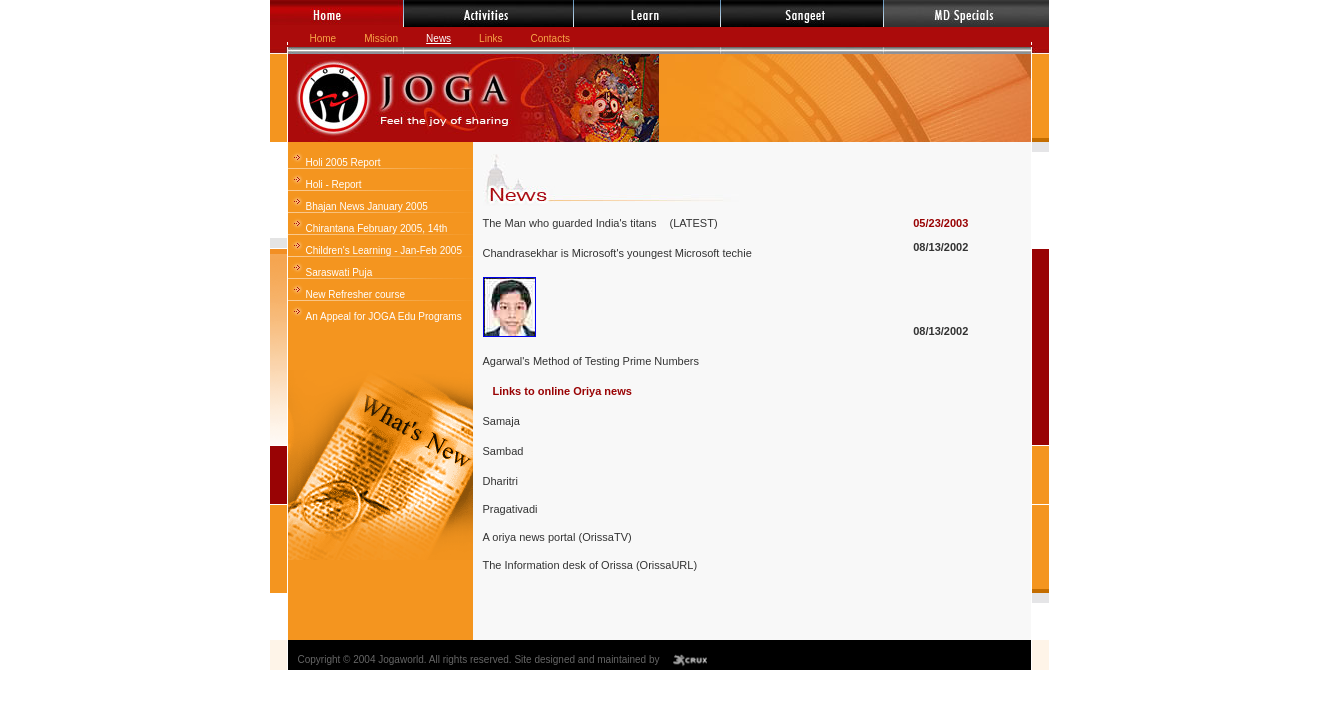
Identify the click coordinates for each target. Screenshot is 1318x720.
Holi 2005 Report (343, 162)
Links (490, 38)
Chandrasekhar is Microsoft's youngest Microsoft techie (617, 253)
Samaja (501, 421)
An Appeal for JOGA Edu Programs (384, 316)
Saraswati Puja (339, 272)
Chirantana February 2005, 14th (377, 228)
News (438, 38)
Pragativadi (510, 509)
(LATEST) (693, 223)
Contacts (549, 38)
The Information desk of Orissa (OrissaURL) (590, 565)
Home (323, 38)
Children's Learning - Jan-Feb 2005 (384, 250)
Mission (381, 38)
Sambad (503, 451)
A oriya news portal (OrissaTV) (557, 537)
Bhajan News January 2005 (367, 206)
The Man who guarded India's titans (571, 223)
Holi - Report (334, 184)
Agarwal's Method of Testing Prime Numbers (591, 361)
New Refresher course (355, 294)
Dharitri (500, 481)
